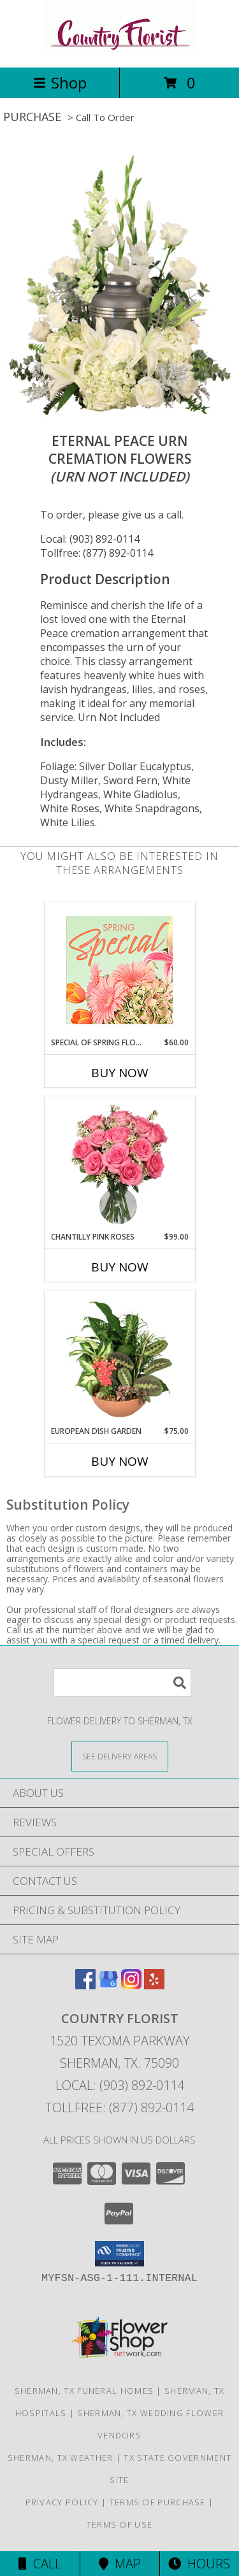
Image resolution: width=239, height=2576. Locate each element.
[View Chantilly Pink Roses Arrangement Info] (119, 1164)
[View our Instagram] (131, 1985)
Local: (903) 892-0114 (90, 539)
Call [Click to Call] (39, 2563)
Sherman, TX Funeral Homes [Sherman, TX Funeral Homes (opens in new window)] (84, 2390)
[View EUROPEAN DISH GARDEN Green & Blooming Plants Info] (119, 1358)
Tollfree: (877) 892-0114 (96, 553)
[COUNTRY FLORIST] (119, 49)
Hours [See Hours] (199, 2563)
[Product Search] (122, 1682)
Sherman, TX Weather (60, 2457)
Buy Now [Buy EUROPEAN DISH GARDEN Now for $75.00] (119, 1461)
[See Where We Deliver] (119, 1756)
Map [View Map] (120, 2563)
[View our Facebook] (85, 1985)
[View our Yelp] (154, 1985)
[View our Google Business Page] (108, 1985)
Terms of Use (120, 2524)
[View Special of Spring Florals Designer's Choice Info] (119, 969)
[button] (119, 2253)
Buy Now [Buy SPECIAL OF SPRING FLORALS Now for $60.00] (119, 1072)
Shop (60, 82)
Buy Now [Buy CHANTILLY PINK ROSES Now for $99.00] (119, 1267)
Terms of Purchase (158, 2502)
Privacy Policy (62, 2502)
